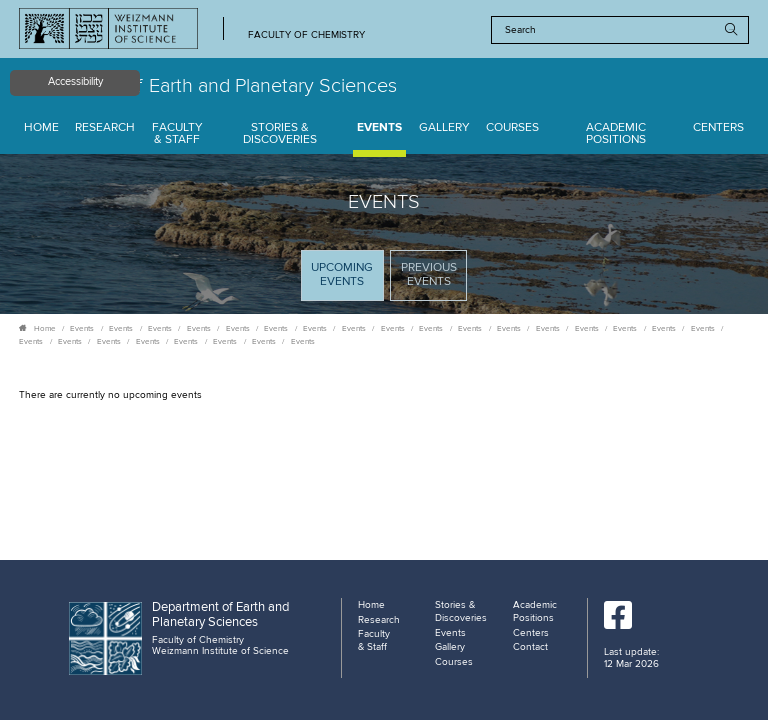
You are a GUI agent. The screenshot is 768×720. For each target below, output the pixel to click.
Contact (530, 647)
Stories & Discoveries (280, 134)
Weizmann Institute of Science (220, 651)
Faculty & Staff (177, 134)
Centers (718, 128)
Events (379, 128)
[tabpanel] (384, 396)
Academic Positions (616, 134)
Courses (512, 128)
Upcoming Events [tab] (347, 280)
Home (41, 128)
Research (105, 128)
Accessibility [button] (75, 82)
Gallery (444, 128)
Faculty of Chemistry (306, 35)
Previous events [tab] (429, 275)
